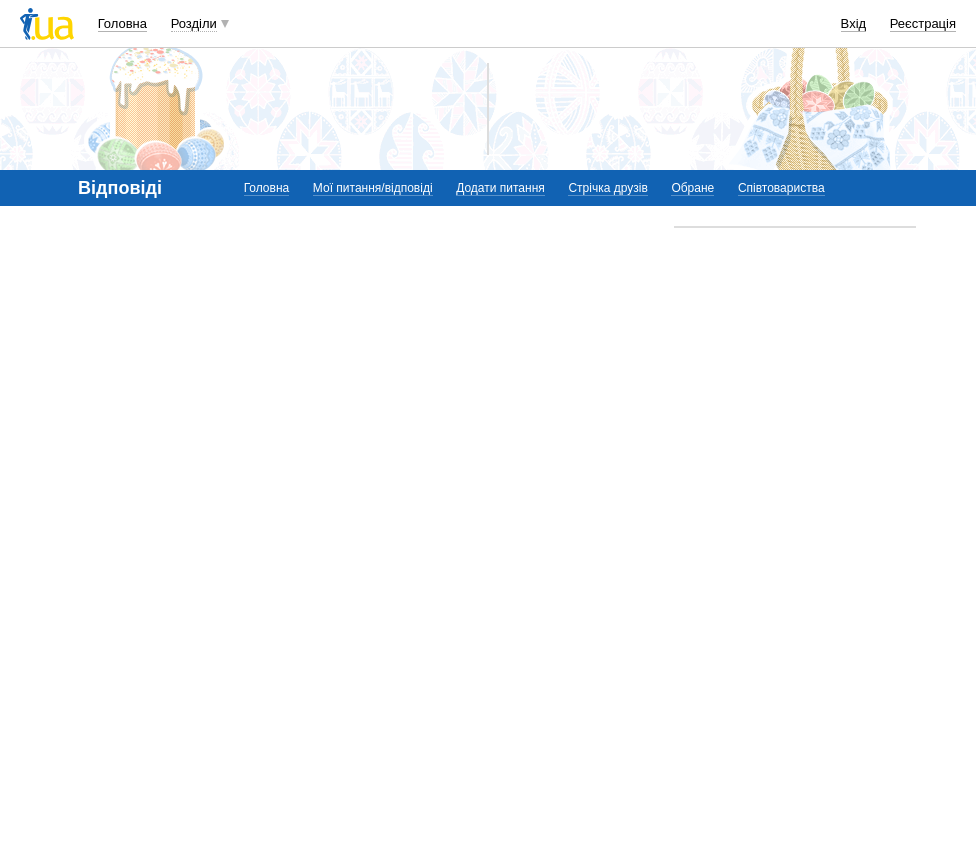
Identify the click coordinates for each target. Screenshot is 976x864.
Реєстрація (923, 23)
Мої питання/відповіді (373, 188)
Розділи (194, 23)
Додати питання (500, 188)
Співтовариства (781, 188)
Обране (692, 188)
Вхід (854, 23)
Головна (122, 23)
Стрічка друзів (607, 188)
